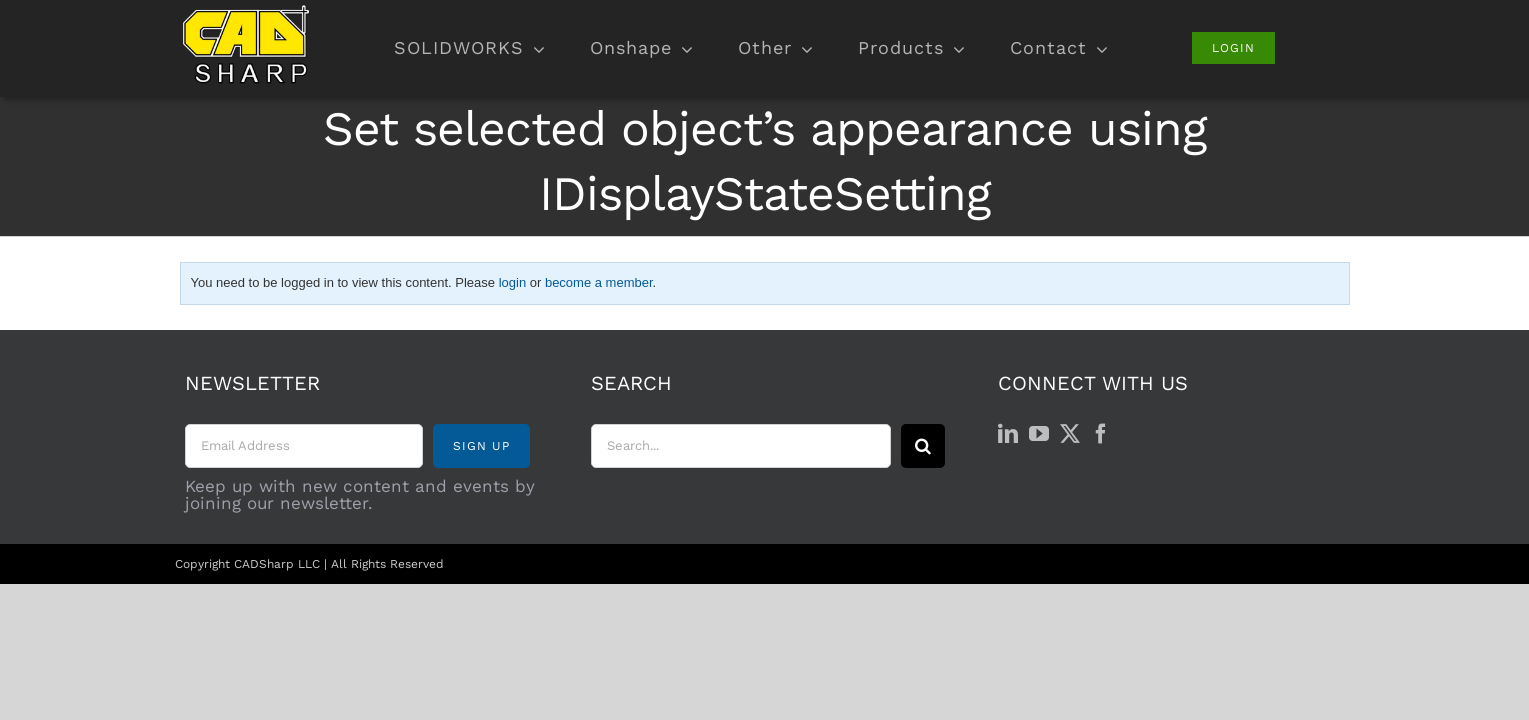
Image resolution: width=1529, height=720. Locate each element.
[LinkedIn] (1008, 434)
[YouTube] (1039, 434)
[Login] (1233, 48)
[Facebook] (1101, 434)
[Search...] (741, 446)
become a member (599, 282)
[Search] (923, 446)
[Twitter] (1070, 434)
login (512, 282)
